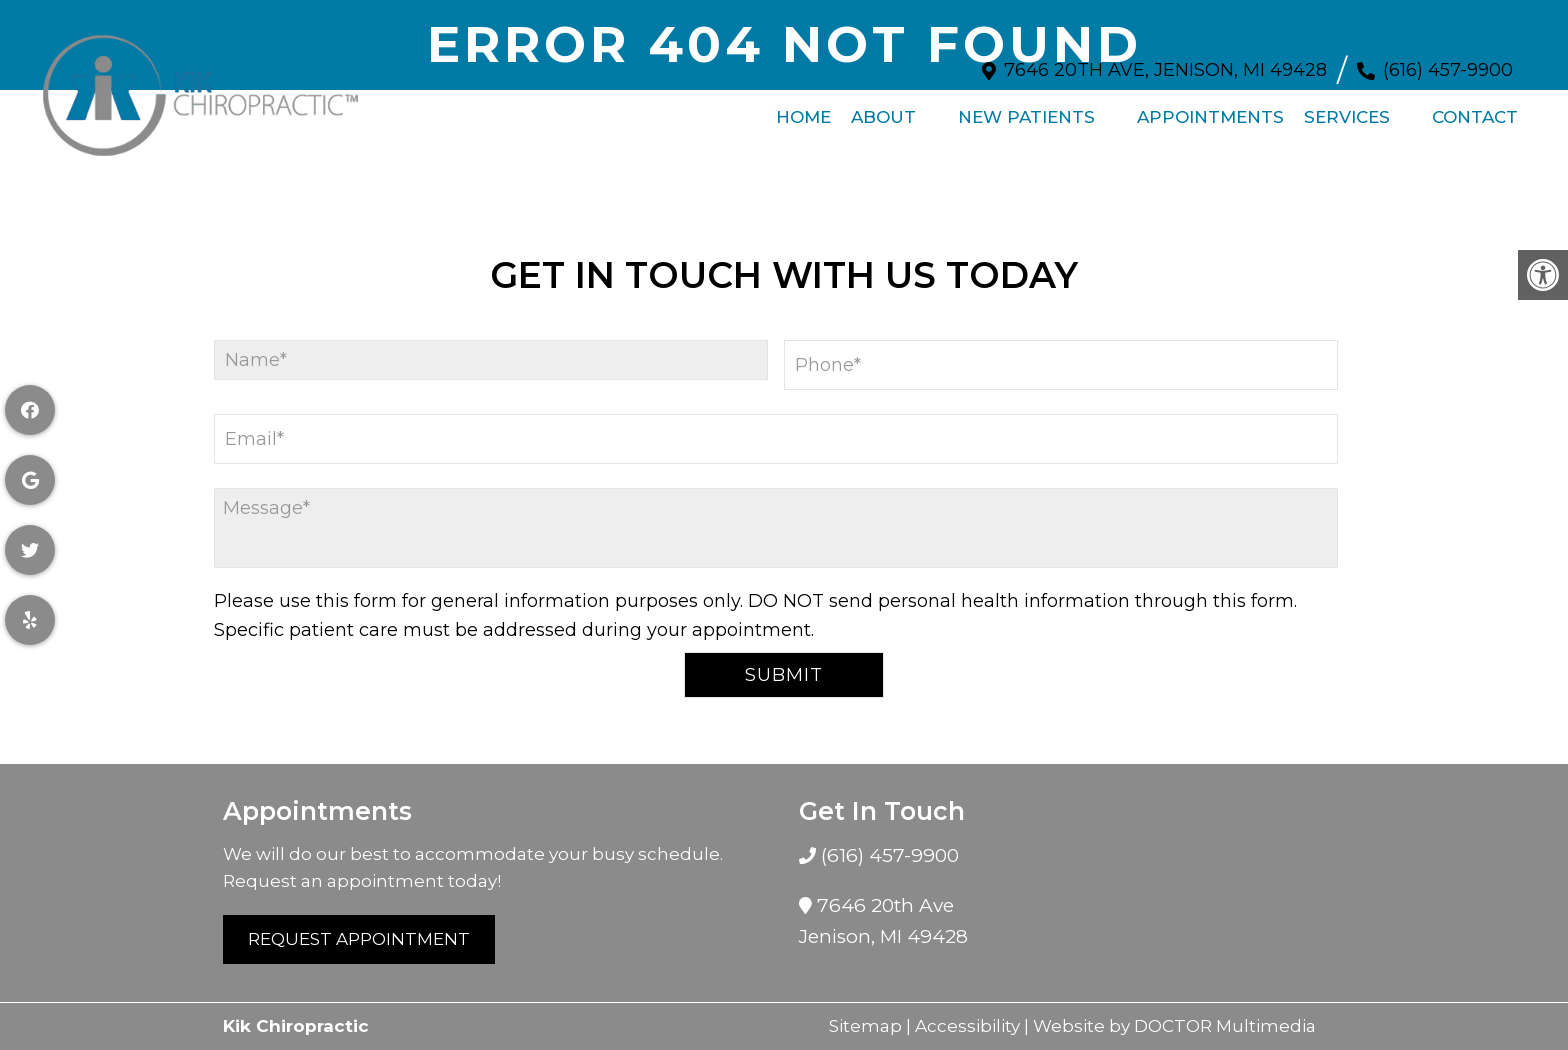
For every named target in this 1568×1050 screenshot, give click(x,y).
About (883, 107)
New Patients (1026, 107)
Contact (1475, 107)
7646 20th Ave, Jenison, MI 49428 (1165, 60)
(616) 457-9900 (1448, 60)
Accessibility (967, 1026)
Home (803, 107)
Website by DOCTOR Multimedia (1174, 1026)
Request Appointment (359, 939)
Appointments (1210, 107)
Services (1347, 107)
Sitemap (865, 1026)
